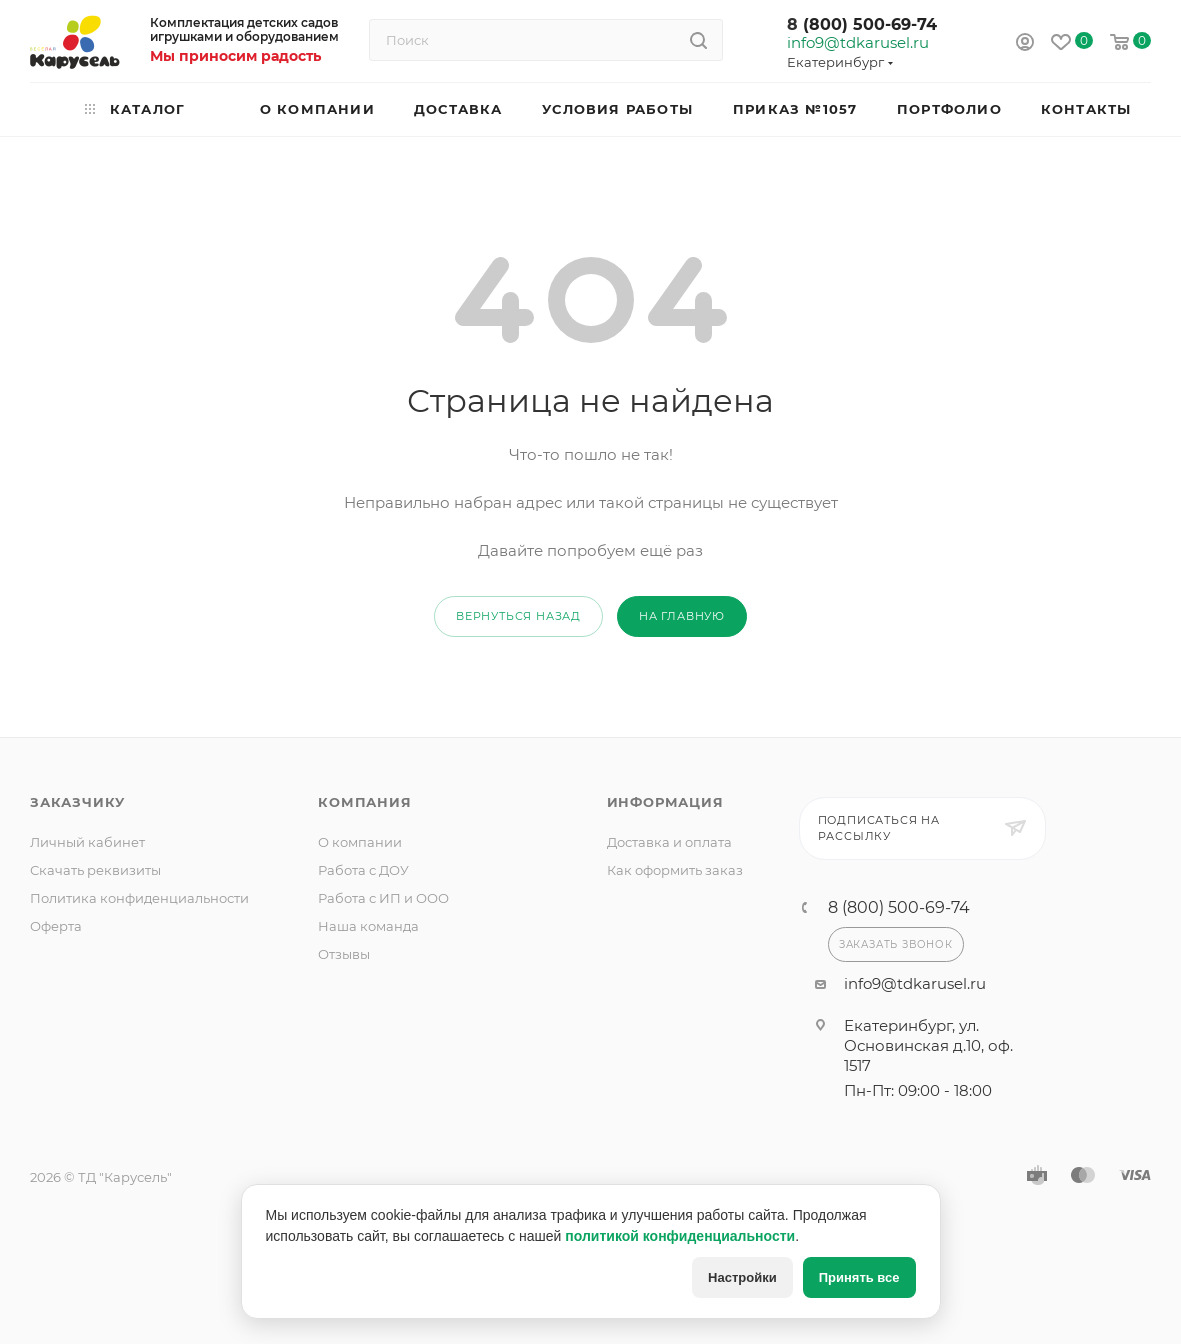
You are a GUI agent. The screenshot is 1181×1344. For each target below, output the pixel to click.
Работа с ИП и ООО (383, 898)
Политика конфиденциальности (139, 898)
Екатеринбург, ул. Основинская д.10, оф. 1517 (928, 1045)
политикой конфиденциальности (680, 1236)
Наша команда (368, 926)
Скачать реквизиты (95, 870)
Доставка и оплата (669, 842)
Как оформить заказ (675, 870)
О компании (360, 842)
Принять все (859, 1277)
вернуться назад (518, 616)
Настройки (742, 1277)
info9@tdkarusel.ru (857, 43)
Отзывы (344, 954)
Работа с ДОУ (363, 870)
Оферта (56, 926)
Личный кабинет (87, 842)
